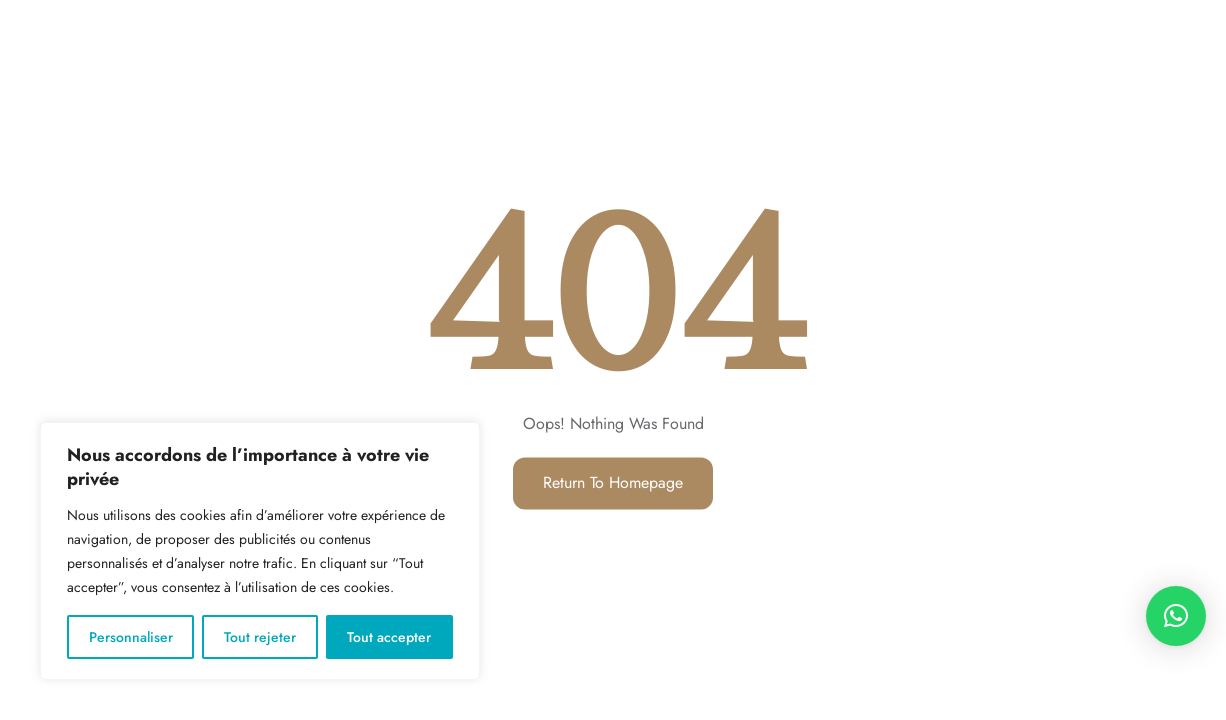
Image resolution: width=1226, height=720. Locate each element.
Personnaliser (131, 637)
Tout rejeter (260, 637)
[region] (260, 551)
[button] (1176, 616)
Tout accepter (389, 637)
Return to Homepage (613, 483)
